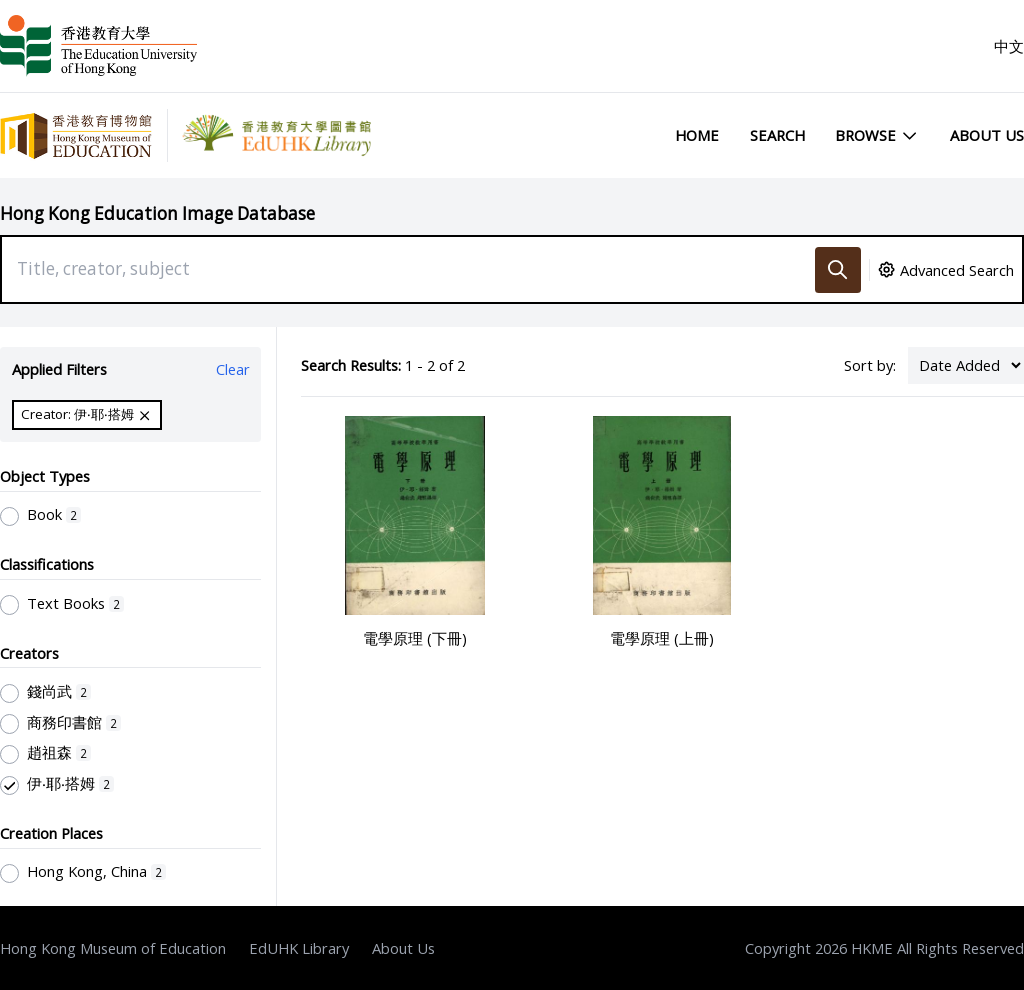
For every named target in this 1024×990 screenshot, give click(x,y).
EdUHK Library (299, 948)
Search (777, 135)
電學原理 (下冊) (415, 638)
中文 (1009, 46)
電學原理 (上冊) (662, 638)
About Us (987, 135)
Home (697, 135)
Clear (233, 369)
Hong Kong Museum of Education (113, 948)
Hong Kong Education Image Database (157, 213)
